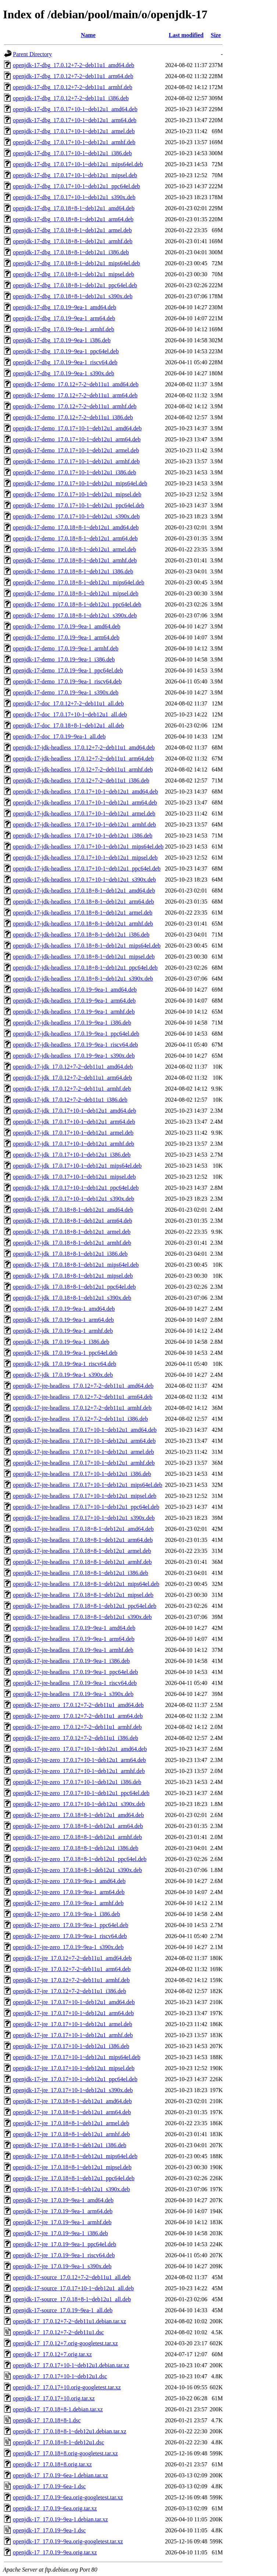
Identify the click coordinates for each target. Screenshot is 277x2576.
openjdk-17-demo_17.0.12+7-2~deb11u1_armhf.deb (75, 406)
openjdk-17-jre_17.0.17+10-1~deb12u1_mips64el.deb (76, 2057)
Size (216, 35)
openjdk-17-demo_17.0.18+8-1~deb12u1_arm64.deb (75, 538)
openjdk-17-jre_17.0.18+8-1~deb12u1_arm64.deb (72, 2112)
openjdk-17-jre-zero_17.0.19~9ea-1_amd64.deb (69, 1881)
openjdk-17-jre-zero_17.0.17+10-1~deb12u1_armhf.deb (79, 1771)
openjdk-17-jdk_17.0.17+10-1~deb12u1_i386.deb (71, 1155)
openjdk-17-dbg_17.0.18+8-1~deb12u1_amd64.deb (73, 208)
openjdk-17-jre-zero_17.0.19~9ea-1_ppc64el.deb (70, 1925)
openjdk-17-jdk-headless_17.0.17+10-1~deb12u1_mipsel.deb (85, 857)
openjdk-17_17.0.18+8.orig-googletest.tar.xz (65, 2453)
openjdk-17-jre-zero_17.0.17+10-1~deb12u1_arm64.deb (79, 1760)
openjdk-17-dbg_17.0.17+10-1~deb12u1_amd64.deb (75, 109)
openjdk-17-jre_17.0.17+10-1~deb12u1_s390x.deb (73, 2090)
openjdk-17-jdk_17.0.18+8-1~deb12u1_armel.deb (71, 1232)
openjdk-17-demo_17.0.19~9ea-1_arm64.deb (66, 637)
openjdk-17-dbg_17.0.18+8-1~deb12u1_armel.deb (72, 230)
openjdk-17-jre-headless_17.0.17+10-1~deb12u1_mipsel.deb (84, 1496)
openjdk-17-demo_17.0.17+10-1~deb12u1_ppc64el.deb (78, 505)
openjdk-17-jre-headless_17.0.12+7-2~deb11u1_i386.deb (80, 1419)
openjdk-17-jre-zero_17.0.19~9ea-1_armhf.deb (68, 1903)
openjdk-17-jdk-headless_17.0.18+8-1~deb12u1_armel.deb (82, 912)
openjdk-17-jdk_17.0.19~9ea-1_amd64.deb (64, 1309)
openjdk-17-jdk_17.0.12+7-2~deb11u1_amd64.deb (73, 1066)
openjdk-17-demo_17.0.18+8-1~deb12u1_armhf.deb (75, 560)
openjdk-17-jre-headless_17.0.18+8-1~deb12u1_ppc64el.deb (84, 1606)
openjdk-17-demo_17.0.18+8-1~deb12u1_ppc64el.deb (77, 604)
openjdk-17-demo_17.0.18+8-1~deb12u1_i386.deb (73, 571)
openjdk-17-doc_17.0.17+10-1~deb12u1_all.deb (70, 714)
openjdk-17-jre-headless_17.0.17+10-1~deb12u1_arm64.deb (84, 1441)
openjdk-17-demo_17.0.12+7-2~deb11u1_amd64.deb (75, 384)
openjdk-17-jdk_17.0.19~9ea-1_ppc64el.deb (65, 1353)
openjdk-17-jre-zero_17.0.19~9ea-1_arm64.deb (69, 1892)
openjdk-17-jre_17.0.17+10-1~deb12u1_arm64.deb (73, 2013)
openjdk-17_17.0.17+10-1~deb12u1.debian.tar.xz (71, 2365)
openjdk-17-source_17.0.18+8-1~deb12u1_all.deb (72, 2299)
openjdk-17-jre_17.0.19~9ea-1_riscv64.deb (64, 2255)
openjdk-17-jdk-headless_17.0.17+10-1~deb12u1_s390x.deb (84, 879)
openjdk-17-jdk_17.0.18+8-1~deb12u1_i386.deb (70, 1254)
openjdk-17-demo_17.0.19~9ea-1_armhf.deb (65, 648)
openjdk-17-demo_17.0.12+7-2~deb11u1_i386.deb (73, 417)
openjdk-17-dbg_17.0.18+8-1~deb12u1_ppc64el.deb (75, 285)
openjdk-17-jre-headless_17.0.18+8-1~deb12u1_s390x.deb (82, 1617)
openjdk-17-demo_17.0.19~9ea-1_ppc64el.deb (68, 670)
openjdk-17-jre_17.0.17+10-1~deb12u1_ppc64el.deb (75, 2079)
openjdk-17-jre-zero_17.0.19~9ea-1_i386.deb (66, 1914)
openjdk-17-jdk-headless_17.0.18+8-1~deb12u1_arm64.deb (83, 901)
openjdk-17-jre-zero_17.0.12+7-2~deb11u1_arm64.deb (78, 1716)
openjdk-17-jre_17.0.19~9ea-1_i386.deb (60, 2233)
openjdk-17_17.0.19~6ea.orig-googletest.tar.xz (68, 2497)
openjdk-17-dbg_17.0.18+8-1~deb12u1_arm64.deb (73, 219)
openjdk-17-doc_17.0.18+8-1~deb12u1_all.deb (68, 725)
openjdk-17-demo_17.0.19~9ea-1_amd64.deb (66, 626)
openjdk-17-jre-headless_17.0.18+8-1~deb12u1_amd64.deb (83, 1529)
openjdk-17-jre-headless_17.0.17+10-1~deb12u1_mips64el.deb (87, 1485)
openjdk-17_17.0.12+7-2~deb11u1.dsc (58, 2332)
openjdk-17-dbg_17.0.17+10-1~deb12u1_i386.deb (72, 153)
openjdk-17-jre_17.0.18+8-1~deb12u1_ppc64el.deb (73, 2178)
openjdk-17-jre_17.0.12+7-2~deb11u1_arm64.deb (72, 1969)
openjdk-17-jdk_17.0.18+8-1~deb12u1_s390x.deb (72, 1298)
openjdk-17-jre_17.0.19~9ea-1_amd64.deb (63, 2200)
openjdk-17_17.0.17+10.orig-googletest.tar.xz (67, 2387)
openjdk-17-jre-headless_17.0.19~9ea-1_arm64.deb (73, 1639)
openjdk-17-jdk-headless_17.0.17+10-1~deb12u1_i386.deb (82, 835)
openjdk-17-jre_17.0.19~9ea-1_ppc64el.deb (64, 2244)
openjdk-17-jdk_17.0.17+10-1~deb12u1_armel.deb (73, 1133)
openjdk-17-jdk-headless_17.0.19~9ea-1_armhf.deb (74, 1011)
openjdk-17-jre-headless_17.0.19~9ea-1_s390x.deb (73, 1694)
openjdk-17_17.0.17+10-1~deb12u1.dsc (60, 2376)
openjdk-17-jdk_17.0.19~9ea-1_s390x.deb (63, 1375)
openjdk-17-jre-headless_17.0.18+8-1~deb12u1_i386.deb (80, 1573)
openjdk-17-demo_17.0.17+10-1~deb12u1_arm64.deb (77, 439)
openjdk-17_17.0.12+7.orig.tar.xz (52, 2354)
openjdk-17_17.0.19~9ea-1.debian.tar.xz (60, 2519)
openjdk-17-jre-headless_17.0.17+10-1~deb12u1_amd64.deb (85, 1430)
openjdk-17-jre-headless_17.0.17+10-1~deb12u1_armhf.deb (84, 1463)
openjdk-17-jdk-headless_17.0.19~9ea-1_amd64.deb (75, 989)
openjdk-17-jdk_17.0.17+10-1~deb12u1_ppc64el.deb (76, 1188)
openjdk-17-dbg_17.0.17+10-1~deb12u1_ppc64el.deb (76, 186)
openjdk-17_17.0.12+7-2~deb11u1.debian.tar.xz (69, 2321)
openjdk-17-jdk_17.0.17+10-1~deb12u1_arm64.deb (74, 1122)
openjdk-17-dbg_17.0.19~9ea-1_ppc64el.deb (66, 351)
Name (88, 35)
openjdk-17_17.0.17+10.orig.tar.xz (54, 2398)
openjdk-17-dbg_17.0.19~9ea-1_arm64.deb (64, 318)
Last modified (186, 35)
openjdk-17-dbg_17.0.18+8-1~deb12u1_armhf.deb (73, 241)
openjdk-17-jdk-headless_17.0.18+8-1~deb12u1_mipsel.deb (84, 956)
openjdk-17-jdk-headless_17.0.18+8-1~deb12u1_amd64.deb (84, 890)
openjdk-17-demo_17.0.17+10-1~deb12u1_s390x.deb (76, 516)
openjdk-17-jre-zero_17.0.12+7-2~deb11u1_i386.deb (75, 1738)
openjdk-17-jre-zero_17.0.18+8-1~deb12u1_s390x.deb (77, 1870)
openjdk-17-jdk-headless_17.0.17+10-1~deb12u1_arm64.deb (85, 802)
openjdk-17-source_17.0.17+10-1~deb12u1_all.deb (73, 2288)
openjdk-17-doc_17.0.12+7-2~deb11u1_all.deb (68, 703)
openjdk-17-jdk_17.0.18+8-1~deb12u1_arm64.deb (72, 1221)
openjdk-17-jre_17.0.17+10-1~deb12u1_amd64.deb (74, 2002)
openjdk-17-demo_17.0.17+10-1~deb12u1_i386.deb (74, 472)
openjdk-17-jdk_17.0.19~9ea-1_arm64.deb (63, 1320)
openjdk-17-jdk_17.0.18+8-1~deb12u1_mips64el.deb (76, 1265)
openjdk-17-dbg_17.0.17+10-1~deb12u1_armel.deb (74, 131)
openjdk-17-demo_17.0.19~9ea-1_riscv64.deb (67, 681)
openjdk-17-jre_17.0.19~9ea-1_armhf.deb (62, 2222)
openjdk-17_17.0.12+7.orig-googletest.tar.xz (65, 2343)
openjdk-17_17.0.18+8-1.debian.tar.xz (58, 2409)
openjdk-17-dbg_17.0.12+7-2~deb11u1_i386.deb (71, 98)
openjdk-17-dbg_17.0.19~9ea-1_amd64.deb (64, 307)
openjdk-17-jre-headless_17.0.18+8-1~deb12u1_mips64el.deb (86, 1584)
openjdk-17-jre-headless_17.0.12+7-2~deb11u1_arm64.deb (82, 1397)
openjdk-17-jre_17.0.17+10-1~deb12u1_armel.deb (72, 2024)
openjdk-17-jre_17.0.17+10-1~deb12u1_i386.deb (71, 2046)
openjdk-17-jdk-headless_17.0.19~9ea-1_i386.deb (72, 1022)
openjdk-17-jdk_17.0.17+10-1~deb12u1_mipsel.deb (74, 1177)
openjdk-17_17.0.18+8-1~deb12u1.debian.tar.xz (69, 2431)
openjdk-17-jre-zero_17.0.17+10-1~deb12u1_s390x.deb (79, 1804)
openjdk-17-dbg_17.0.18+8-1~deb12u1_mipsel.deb (73, 274)
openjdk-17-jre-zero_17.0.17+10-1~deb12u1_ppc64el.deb (81, 1793)
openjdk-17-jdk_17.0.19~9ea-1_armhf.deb (63, 1331)
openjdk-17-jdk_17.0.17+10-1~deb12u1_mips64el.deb (77, 1166)
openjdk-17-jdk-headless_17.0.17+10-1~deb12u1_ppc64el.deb (87, 868)
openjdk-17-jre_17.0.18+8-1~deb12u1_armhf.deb (71, 2134)
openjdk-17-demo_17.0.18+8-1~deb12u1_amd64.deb (76, 527)
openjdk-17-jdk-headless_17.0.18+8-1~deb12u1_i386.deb (81, 934)
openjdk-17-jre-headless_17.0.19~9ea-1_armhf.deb (73, 1650)
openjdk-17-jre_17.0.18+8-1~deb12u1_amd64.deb (72, 2101)
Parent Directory (32, 54)
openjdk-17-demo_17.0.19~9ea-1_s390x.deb (65, 692)
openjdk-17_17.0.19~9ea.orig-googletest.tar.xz (68, 2541)
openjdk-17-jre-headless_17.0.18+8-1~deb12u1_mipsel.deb (83, 1595)
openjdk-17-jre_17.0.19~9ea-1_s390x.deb (62, 2266)
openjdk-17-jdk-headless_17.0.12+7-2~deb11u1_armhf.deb (83, 769)
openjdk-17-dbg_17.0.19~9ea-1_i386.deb (62, 340)
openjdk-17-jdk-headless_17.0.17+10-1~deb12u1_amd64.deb (85, 791)
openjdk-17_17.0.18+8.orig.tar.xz (52, 2464)
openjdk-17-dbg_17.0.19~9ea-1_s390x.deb (63, 373)
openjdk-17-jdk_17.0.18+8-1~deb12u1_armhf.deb (72, 1243)
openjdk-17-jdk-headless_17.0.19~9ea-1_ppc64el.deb (76, 1033)
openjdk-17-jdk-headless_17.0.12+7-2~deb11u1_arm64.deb (83, 758)
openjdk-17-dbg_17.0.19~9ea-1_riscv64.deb (65, 362)
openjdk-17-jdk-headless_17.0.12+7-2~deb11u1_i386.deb (81, 780)
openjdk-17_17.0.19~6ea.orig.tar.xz (55, 2508)
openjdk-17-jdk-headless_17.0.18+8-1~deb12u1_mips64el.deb (87, 945)
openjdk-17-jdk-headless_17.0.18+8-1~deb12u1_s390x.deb (83, 978)
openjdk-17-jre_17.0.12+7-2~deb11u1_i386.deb (69, 1991)
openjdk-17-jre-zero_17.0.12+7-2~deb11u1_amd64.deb (78, 1705)
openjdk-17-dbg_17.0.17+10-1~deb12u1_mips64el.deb (78, 164)
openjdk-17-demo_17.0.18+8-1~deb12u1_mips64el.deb (78, 582)
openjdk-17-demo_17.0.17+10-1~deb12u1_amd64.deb (77, 428)
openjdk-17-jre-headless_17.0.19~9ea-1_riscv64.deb (75, 1683)
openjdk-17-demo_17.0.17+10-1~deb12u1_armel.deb (76, 450)
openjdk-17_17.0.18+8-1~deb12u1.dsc (58, 2442)
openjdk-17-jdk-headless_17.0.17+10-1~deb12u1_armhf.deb (84, 824)
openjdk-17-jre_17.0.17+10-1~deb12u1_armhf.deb (73, 2035)
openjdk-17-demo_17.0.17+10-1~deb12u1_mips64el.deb (80, 483)
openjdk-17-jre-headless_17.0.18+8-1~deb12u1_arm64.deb (83, 1540)
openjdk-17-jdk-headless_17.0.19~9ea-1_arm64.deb (74, 1000)
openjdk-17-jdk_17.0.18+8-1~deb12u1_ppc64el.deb (74, 1287)
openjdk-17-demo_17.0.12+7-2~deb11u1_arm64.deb (75, 395)
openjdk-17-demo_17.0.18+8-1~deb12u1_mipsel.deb (75, 593)
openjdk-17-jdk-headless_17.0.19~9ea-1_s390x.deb (74, 1055)
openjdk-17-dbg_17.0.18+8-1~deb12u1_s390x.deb (73, 296)
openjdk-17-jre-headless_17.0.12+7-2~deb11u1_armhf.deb (82, 1408)
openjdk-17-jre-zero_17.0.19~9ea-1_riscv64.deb (70, 1936)
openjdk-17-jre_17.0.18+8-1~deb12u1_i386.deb (69, 2145)
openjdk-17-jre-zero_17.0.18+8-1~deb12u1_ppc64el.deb (80, 1859)
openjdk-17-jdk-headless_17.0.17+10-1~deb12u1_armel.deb (84, 813)
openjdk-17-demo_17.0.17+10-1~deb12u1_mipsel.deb (77, 494)
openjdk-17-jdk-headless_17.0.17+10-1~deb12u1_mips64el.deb (88, 846)
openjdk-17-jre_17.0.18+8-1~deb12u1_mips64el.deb (75, 2156)
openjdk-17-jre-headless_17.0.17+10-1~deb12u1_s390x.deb (84, 1518)
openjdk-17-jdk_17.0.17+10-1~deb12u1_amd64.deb (74, 1111)
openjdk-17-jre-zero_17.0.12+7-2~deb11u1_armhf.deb (77, 1727)
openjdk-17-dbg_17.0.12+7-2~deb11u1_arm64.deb (73, 76)
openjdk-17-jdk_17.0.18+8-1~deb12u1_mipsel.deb (73, 1276)
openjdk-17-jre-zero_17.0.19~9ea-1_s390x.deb (68, 1947)
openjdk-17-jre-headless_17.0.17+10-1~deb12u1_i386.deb (82, 1474)
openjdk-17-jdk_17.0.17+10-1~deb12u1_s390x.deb (73, 1199)
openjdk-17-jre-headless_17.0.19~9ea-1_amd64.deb (74, 1628)
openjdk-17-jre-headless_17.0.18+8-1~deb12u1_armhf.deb (82, 1562)
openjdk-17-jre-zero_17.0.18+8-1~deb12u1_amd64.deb (78, 1815)
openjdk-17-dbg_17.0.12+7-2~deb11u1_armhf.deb (72, 87)
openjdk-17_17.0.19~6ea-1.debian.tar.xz (60, 2475)
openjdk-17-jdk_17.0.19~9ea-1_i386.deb (61, 1342)
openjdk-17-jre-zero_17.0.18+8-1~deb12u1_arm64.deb (78, 1826)
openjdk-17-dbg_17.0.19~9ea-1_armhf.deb (63, 329)
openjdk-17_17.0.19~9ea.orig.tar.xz (55, 2552)
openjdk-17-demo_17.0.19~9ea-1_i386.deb (64, 659)
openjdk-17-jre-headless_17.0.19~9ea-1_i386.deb (71, 1661)
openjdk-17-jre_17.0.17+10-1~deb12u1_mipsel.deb (73, 2068)
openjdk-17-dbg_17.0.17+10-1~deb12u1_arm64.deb (74, 120)
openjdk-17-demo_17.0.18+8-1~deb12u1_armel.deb (74, 549)
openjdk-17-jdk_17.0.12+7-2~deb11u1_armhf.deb (72, 1089)
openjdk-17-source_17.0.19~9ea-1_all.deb (62, 2310)
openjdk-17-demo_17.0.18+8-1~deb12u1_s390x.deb (75, 615)
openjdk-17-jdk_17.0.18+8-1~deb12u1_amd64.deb (73, 1210)
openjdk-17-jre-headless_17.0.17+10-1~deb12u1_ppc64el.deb (86, 1507)
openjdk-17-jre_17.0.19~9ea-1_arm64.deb (62, 2211)
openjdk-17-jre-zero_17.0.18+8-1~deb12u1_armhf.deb (77, 1837)
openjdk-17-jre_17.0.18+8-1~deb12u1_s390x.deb (71, 2189)
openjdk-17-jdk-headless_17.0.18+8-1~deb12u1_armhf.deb (83, 923)
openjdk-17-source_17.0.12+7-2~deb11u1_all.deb (72, 2277)
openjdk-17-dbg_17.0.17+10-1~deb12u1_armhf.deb (74, 142)
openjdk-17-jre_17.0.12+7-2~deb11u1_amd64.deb (72, 1958)
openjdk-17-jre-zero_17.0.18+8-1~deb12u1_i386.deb (75, 1848)
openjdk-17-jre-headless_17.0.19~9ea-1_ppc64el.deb (75, 1672)
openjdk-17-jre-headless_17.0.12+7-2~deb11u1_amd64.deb (83, 1386)
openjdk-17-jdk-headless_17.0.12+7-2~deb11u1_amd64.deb (84, 747)
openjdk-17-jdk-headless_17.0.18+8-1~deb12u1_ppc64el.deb (85, 967)
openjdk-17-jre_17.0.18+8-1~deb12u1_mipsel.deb (72, 2167)
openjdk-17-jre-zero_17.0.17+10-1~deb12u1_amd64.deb (80, 1749)
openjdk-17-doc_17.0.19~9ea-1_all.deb (59, 736)
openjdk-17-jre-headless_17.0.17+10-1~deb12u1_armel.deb (83, 1452)
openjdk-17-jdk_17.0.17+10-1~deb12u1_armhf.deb (73, 1144)
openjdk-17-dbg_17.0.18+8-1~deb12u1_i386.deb (71, 252)
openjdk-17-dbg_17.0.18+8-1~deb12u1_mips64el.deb (76, 263)
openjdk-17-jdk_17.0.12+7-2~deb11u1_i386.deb (70, 1100)
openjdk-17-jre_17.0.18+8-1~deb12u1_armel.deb (71, 2123)
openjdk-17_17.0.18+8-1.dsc (47, 2420)
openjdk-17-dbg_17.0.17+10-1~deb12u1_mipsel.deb (75, 175)
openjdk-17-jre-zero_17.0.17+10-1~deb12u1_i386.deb (77, 1782)
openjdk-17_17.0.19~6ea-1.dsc (49, 2486)
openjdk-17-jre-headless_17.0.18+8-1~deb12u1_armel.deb (82, 1551)
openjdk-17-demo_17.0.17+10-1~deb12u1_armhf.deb (76, 461)
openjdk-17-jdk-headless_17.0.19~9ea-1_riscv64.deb (75, 1044)
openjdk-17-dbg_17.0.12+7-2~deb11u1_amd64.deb (73, 65)
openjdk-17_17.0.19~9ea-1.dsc (49, 2530)
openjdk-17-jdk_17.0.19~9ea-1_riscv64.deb (64, 1364)
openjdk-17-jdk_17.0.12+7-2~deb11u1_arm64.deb (72, 1077)
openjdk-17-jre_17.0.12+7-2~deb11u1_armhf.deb (71, 1980)
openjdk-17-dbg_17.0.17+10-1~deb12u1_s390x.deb (74, 197)
